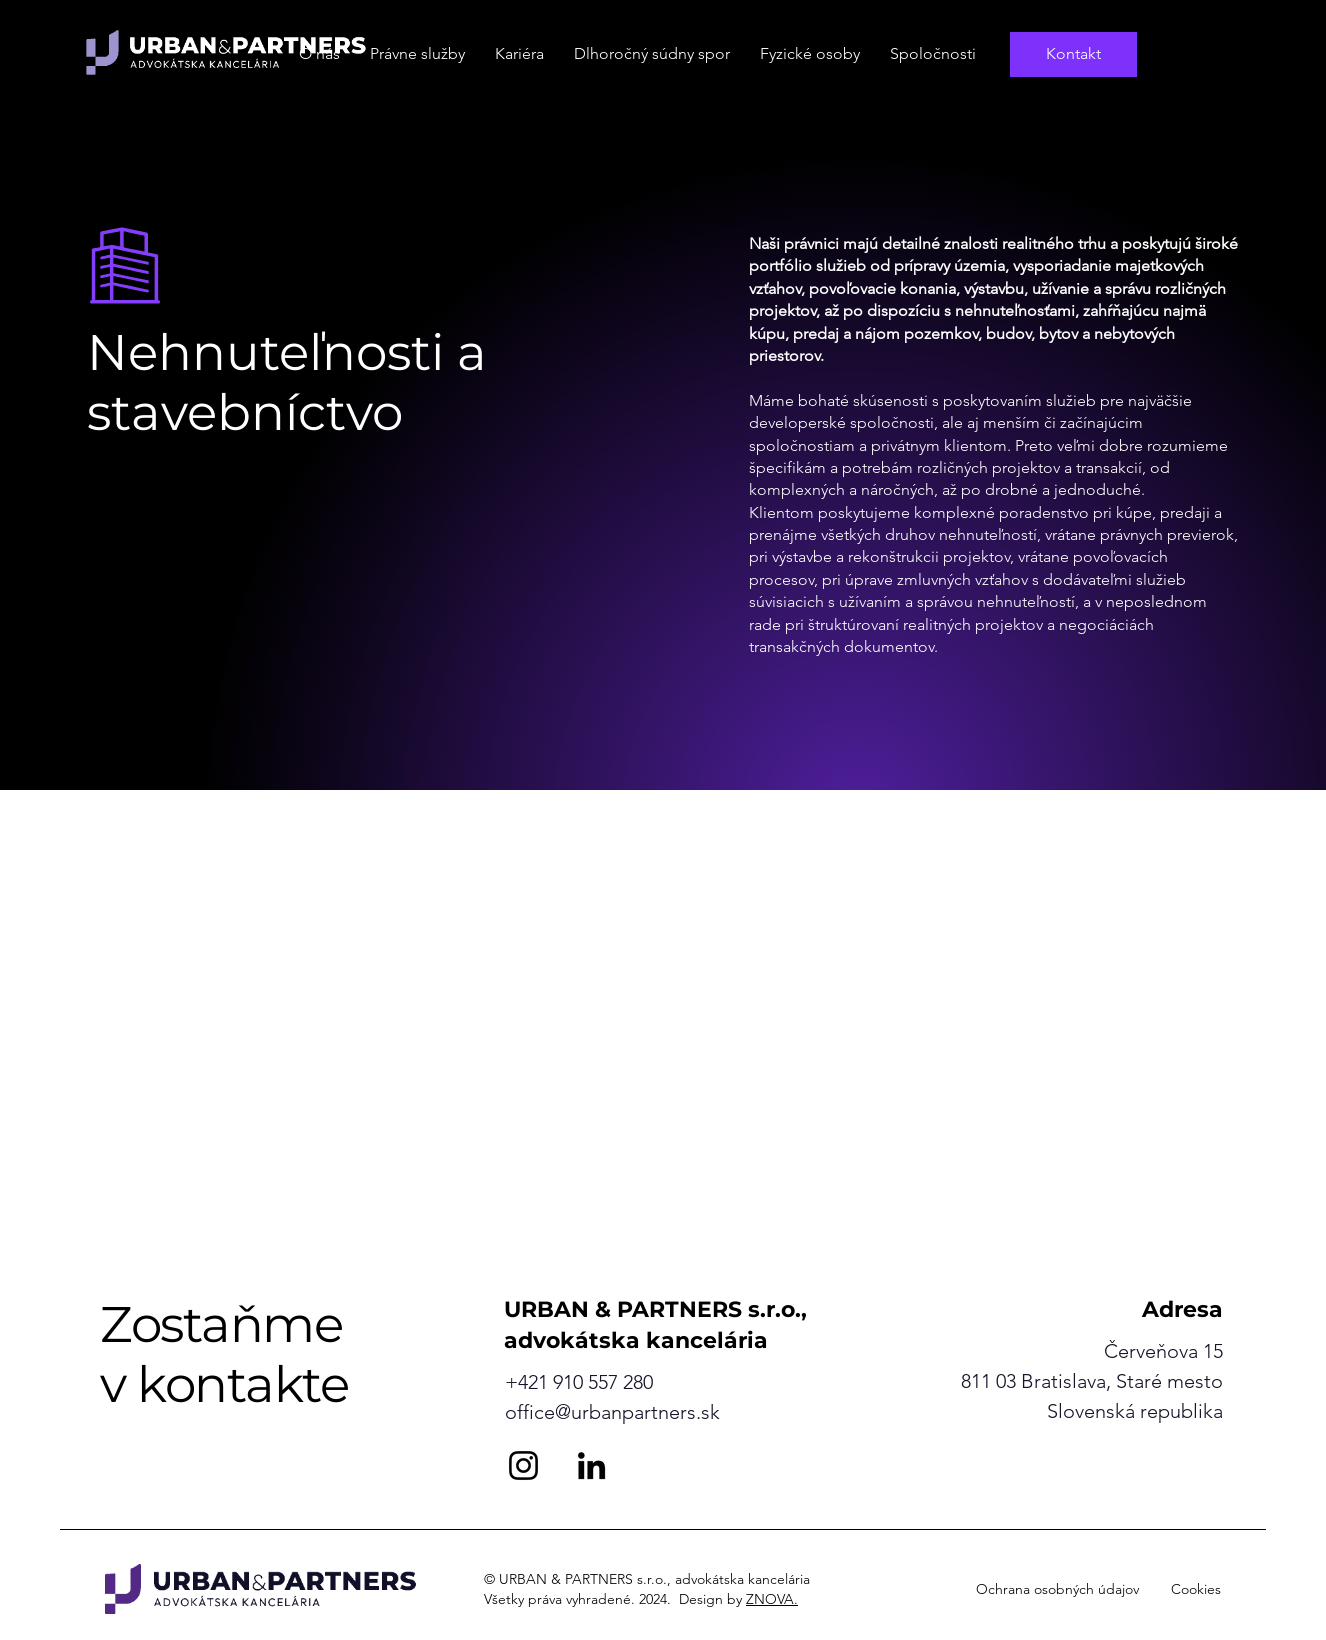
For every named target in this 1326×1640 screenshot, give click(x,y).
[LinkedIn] (591, 1465)
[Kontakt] (1073, 54)
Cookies (1196, 1589)
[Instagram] (523, 1465)
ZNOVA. (772, 1599)
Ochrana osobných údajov (1057, 1589)
